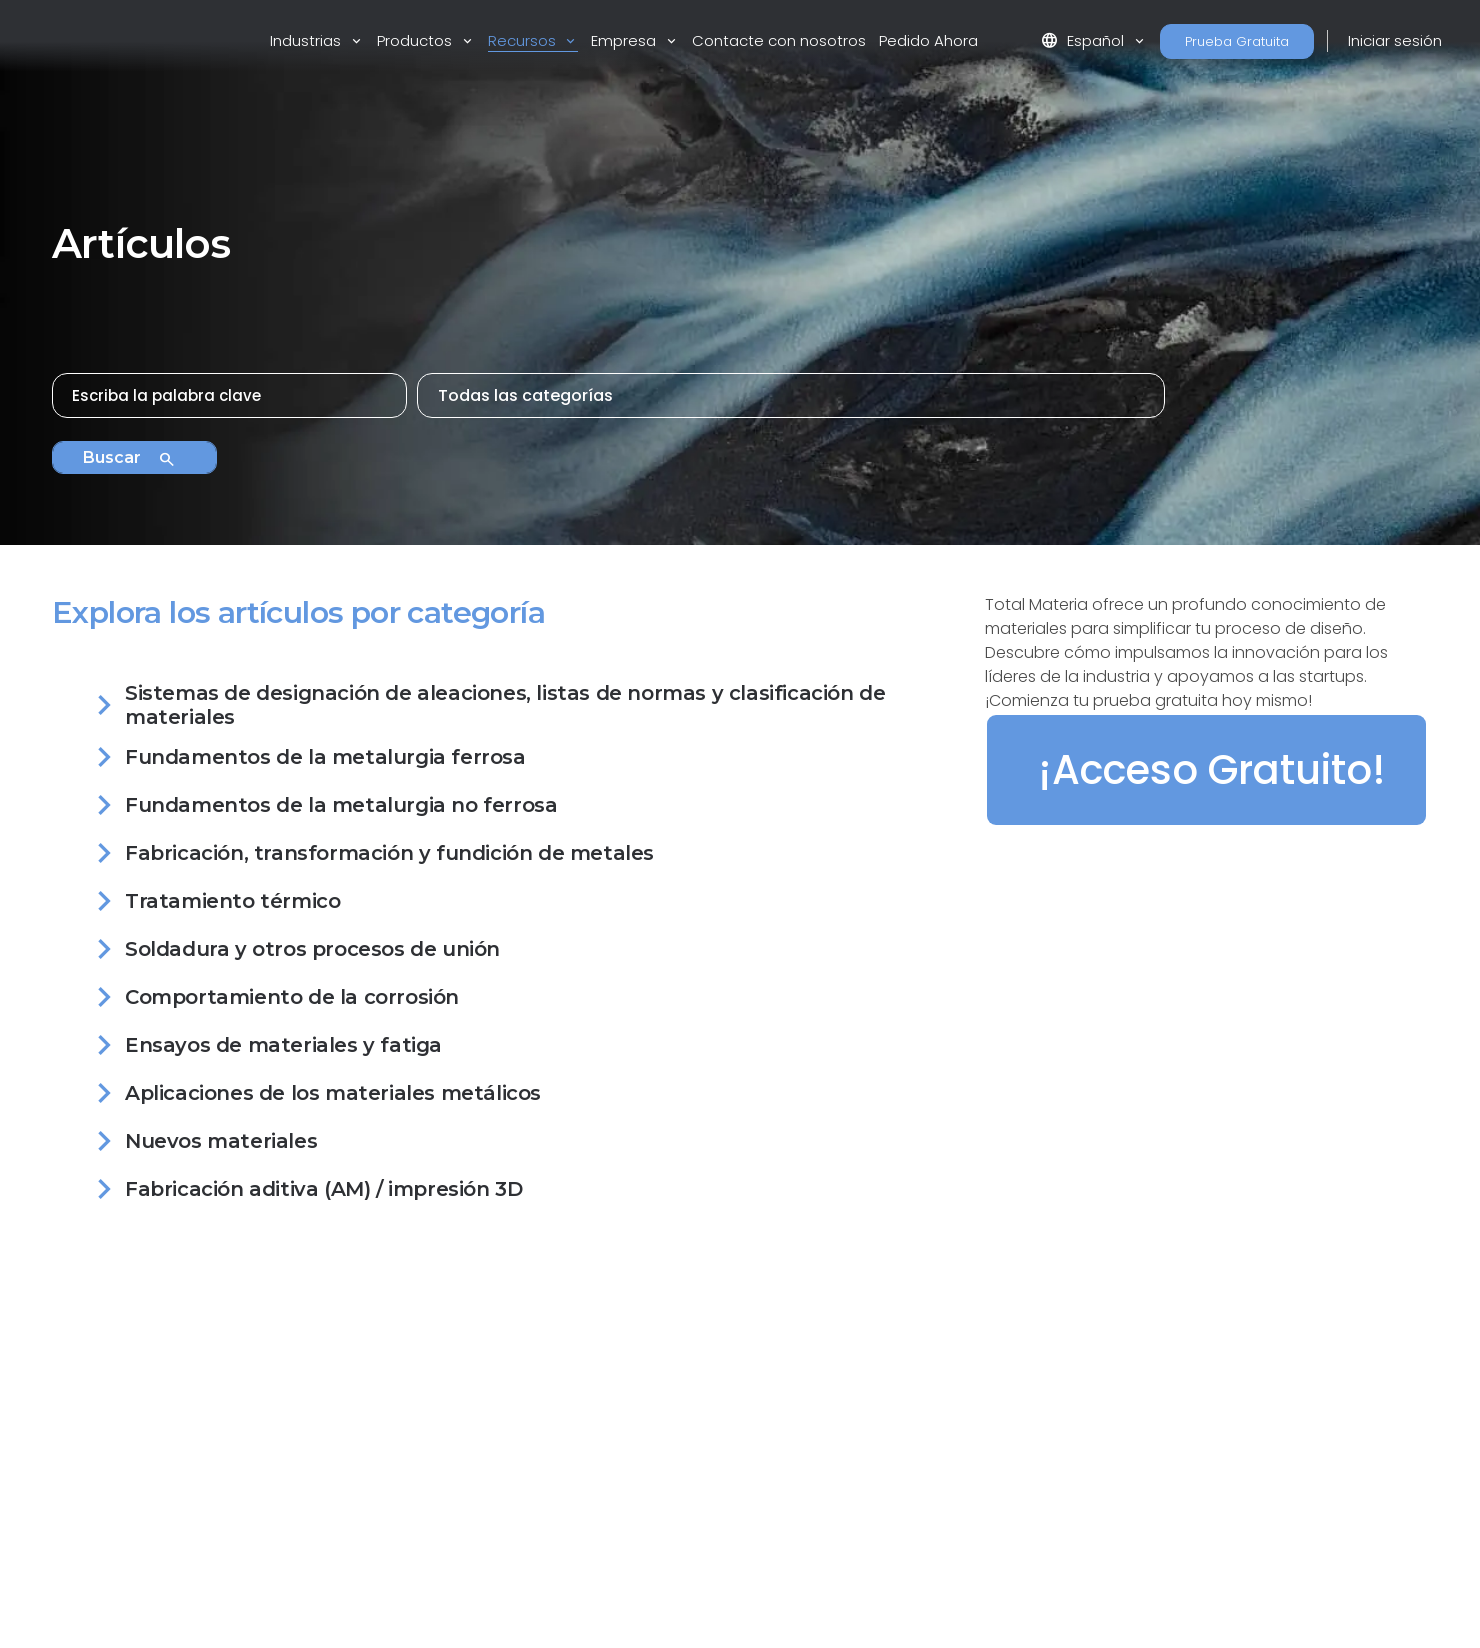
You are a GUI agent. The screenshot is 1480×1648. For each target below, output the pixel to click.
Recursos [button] (524, 40)
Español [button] (1084, 40)
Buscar (129, 459)
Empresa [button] (625, 40)
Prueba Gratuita (1237, 41)
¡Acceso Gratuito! (1212, 770)
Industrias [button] (307, 40)
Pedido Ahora (928, 40)
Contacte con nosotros (779, 40)
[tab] (506, 709)
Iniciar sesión (1395, 40)
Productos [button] (416, 40)
